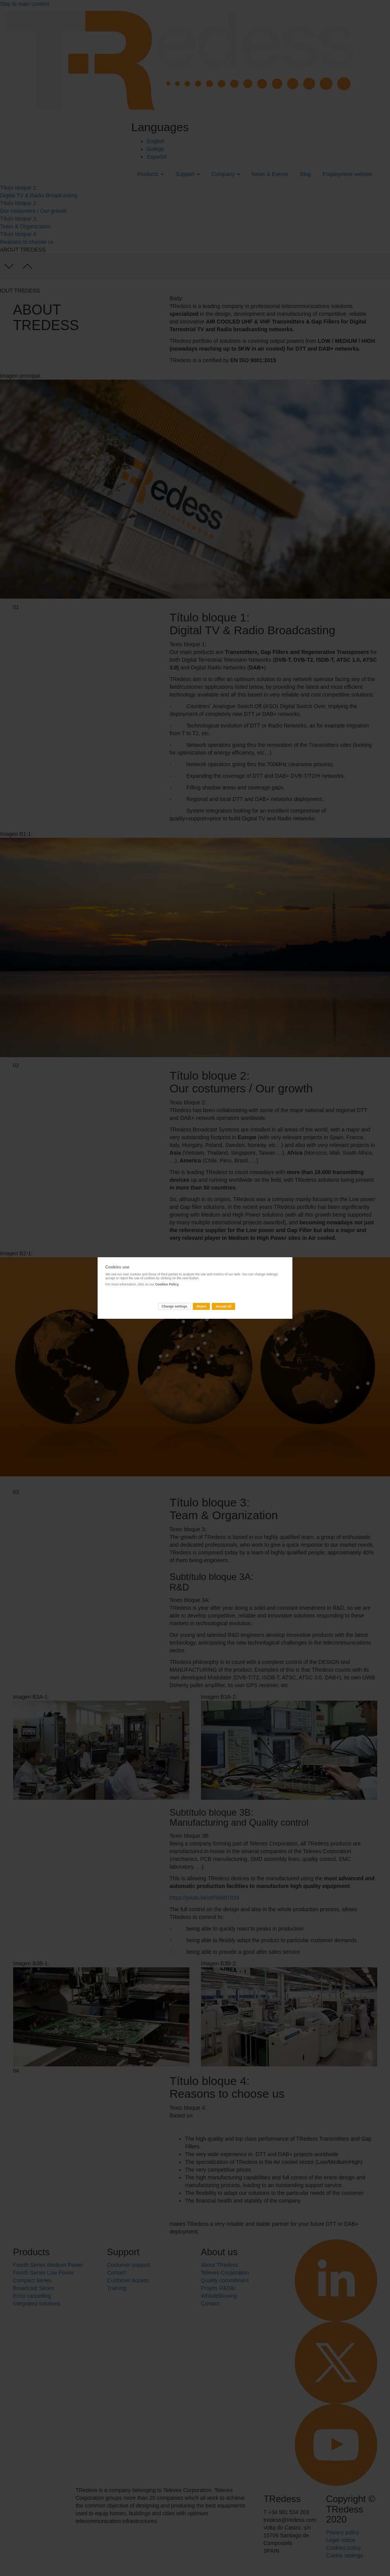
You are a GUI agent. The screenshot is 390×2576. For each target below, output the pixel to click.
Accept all (223, 1306)
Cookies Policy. (167, 1284)
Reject (201, 1306)
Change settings (174, 1306)
